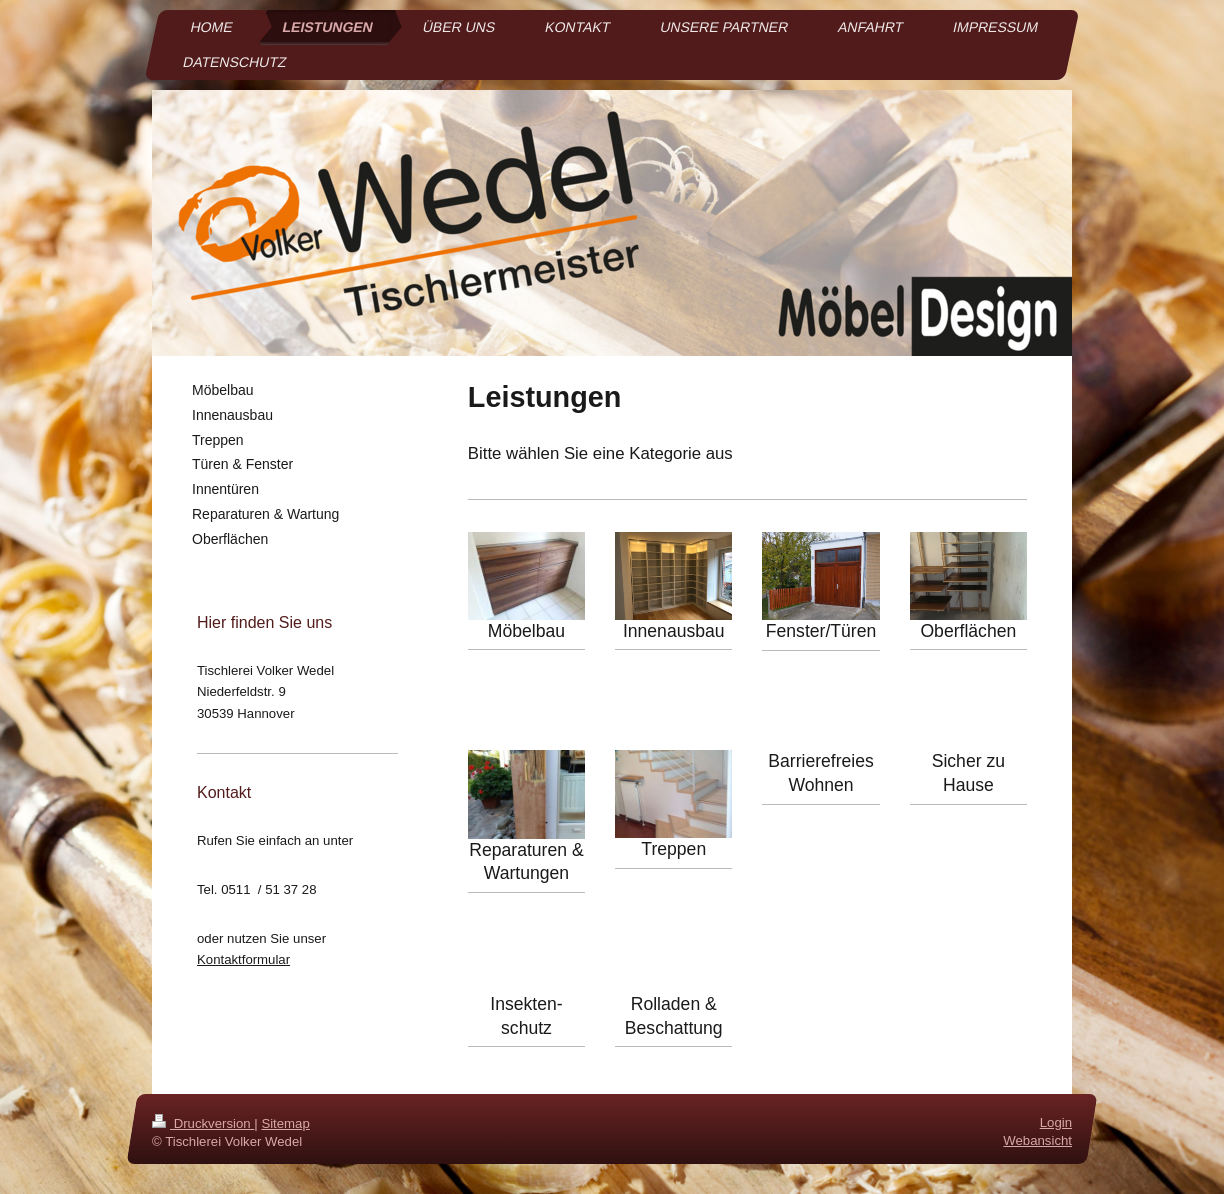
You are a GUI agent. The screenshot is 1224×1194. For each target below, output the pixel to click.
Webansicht (1037, 1141)
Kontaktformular (243, 959)
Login (1056, 1122)
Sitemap (285, 1123)
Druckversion (203, 1123)
